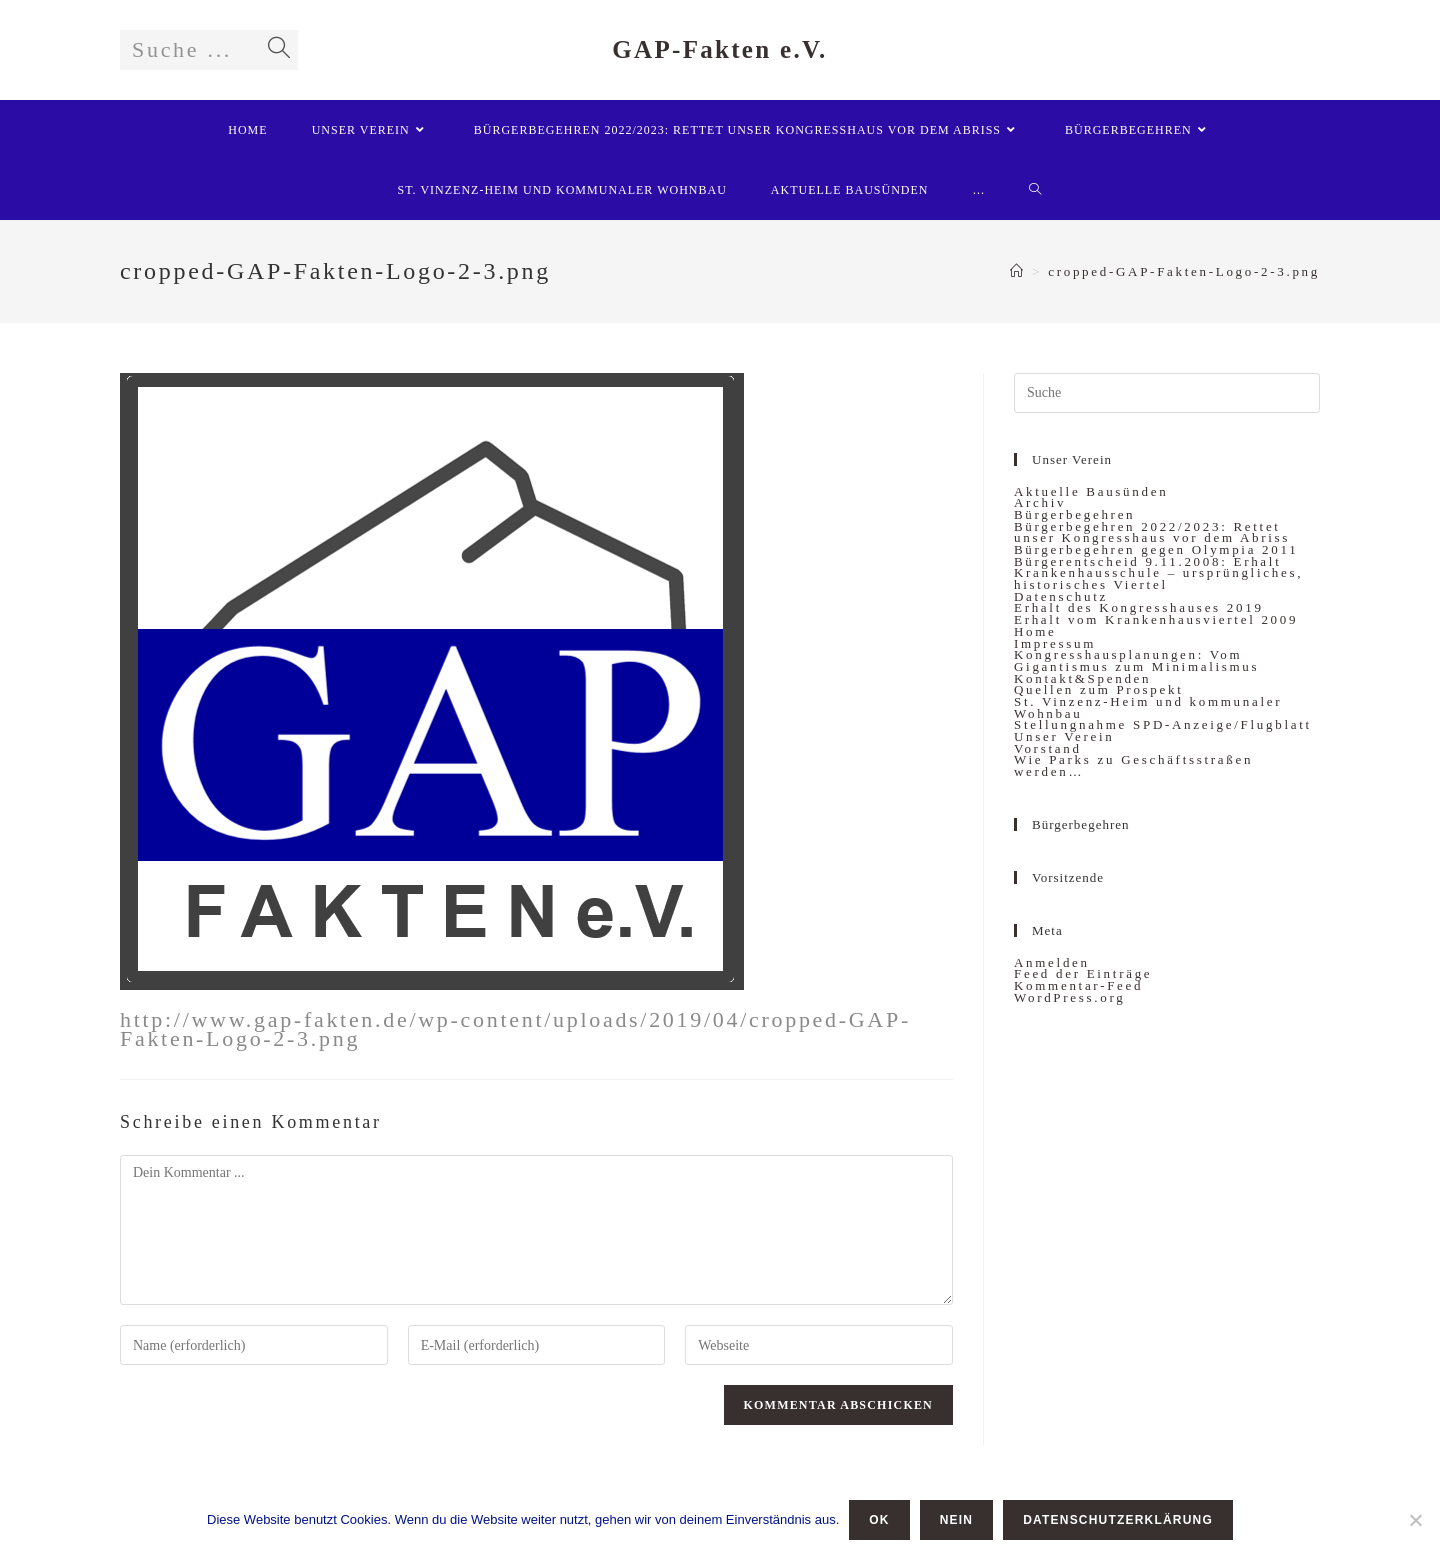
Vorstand (1048, 748)
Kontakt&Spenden (1082, 678)
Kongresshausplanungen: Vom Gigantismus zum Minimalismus (1136, 660)
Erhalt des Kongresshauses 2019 (1139, 607)
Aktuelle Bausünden (1091, 491)
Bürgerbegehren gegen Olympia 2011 (1156, 549)
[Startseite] (1018, 271)
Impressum (1055, 643)
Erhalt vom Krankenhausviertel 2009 (1156, 619)
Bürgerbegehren (1074, 514)
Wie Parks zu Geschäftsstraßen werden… (1133, 765)
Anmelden (1052, 962)
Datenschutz (1061, 596)
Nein (956, 1520)
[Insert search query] (1167, 393)
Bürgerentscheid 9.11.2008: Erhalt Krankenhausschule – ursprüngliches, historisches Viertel (1158, 573)
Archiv (1040, 502)
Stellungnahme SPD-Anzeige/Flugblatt (1163, 724)
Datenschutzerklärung (1118, 1520)
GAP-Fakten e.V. (719, 49)
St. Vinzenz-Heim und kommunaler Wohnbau (1148, 707)
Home (1035, 631)
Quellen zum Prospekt (1099, 689)
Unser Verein (1064, 736)
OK (879, 1520)
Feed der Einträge (1083, 973)
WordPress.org (1069, 997)
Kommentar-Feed (1078, 985)
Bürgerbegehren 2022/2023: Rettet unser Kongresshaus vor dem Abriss (1152, 532)
